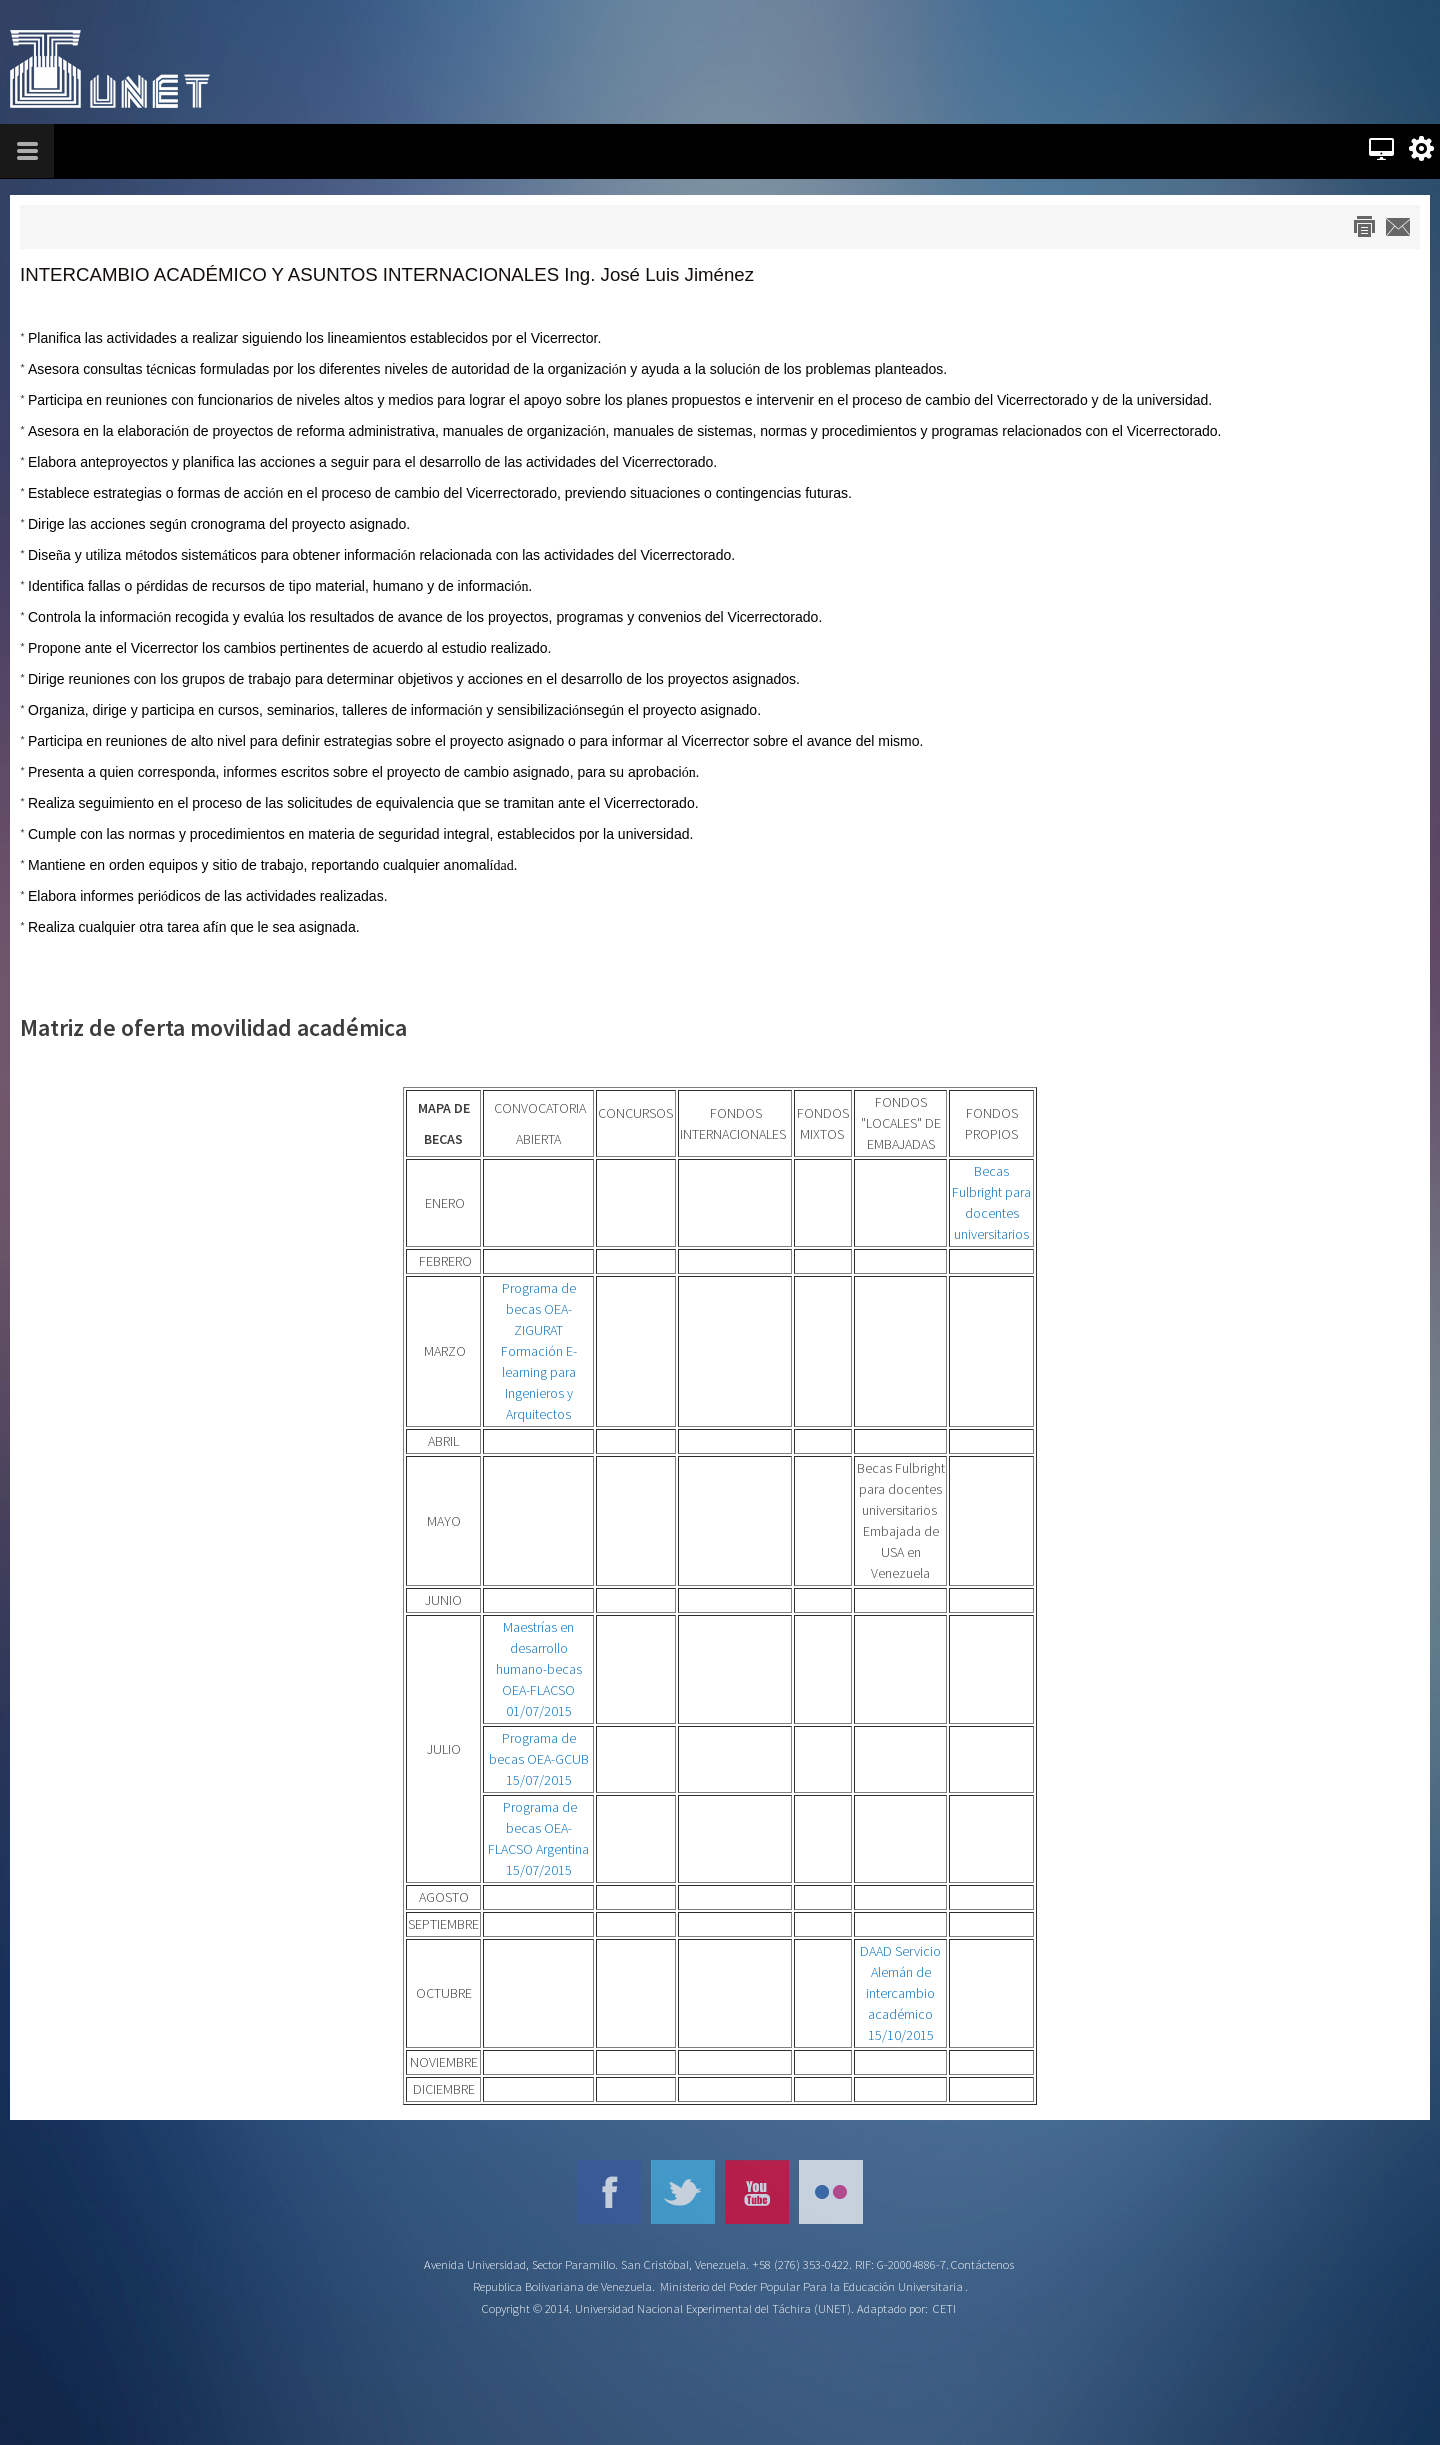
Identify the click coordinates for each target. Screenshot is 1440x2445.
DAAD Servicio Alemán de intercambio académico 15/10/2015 (900, 1993)
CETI (944, 2308)
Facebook (609, 2192)
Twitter (683, 2192)
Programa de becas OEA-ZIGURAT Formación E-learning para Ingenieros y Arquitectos (539, 1351)
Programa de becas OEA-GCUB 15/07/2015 (539, 1759)
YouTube (757, 2192)
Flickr (831, 2192)
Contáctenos (982, 2264)
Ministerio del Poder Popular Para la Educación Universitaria (811, 2286)
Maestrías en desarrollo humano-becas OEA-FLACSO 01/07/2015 (539, 1669)
